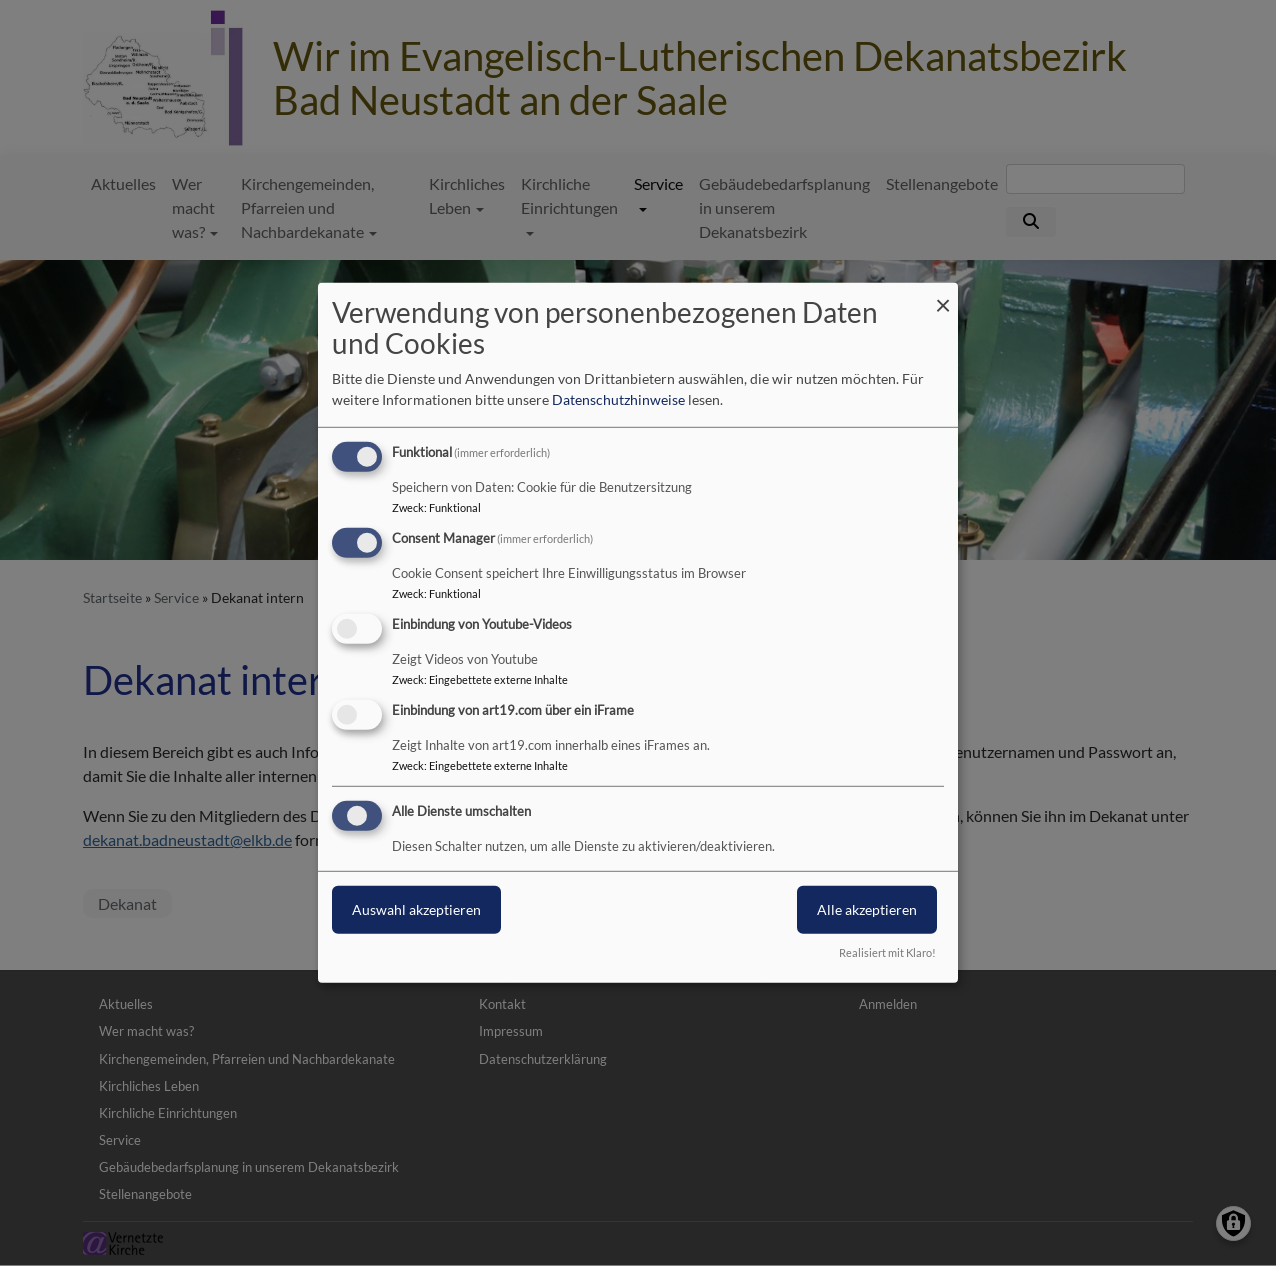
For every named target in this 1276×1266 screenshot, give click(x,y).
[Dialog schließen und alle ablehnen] (943, 295)
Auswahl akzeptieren (416, 908)
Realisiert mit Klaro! (887, 952)
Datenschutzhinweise (618, 399)
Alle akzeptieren (867, 908)
